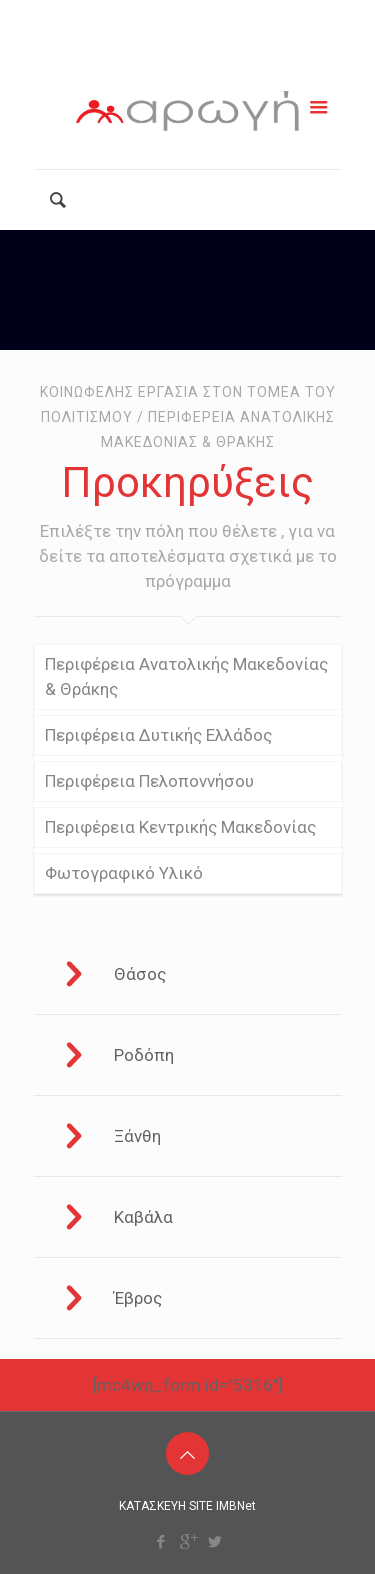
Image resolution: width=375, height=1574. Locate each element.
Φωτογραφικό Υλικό (124, 873)
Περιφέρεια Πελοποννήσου (149, 781)
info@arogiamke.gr (268, 17)
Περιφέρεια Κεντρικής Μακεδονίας (180, 827)
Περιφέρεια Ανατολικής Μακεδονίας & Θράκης (186, 676)
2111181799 (110, 17)
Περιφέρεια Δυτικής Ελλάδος (158, 735)
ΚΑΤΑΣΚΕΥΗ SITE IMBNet (187, 1506)
